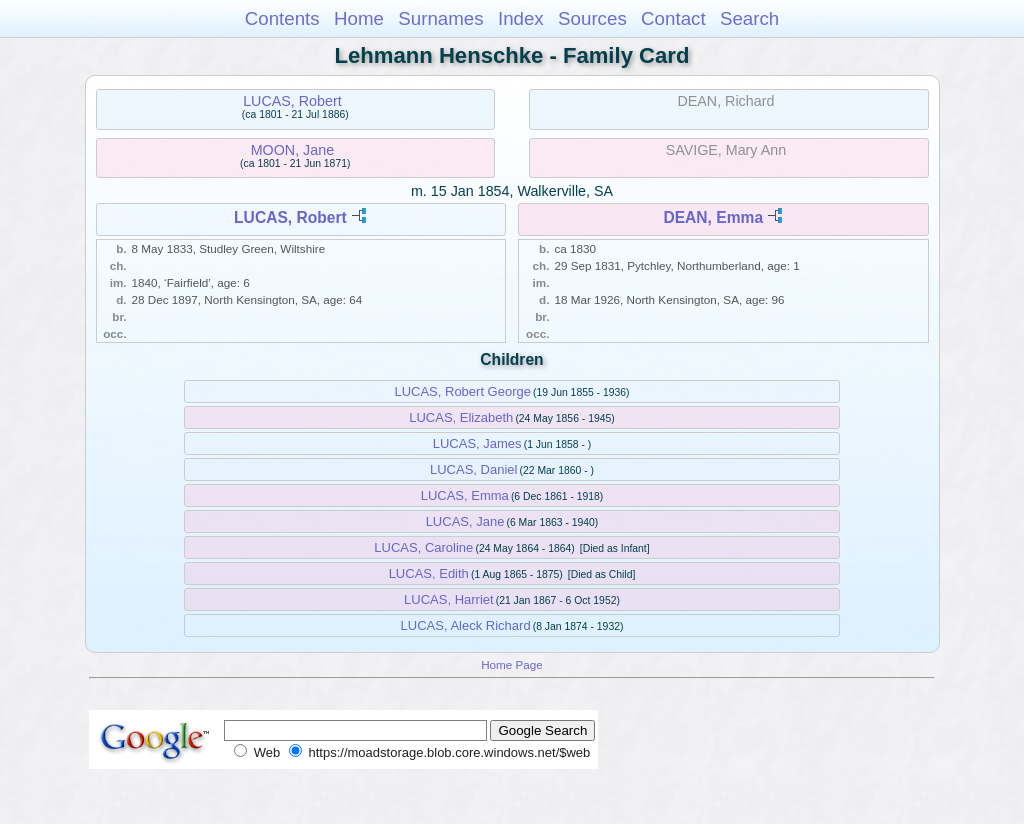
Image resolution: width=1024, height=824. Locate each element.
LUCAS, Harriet (449, 599)
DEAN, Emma (713, 217)
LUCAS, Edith (429, 573)
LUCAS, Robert (292, 101)
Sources (592, 18)
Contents (282, 18)
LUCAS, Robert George (462, 391)
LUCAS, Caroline (423, 547)
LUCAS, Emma (465, 495)
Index (521, 18)
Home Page (512, 664)
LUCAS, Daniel (473, 469)
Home (359, 18)
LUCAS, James (477, 443)
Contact (673, 18)
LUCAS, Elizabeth (461, 417)
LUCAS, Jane (465, 521)
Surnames (440, 18)
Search (749, 18)
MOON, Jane (292, 150)
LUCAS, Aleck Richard (466, 625)
